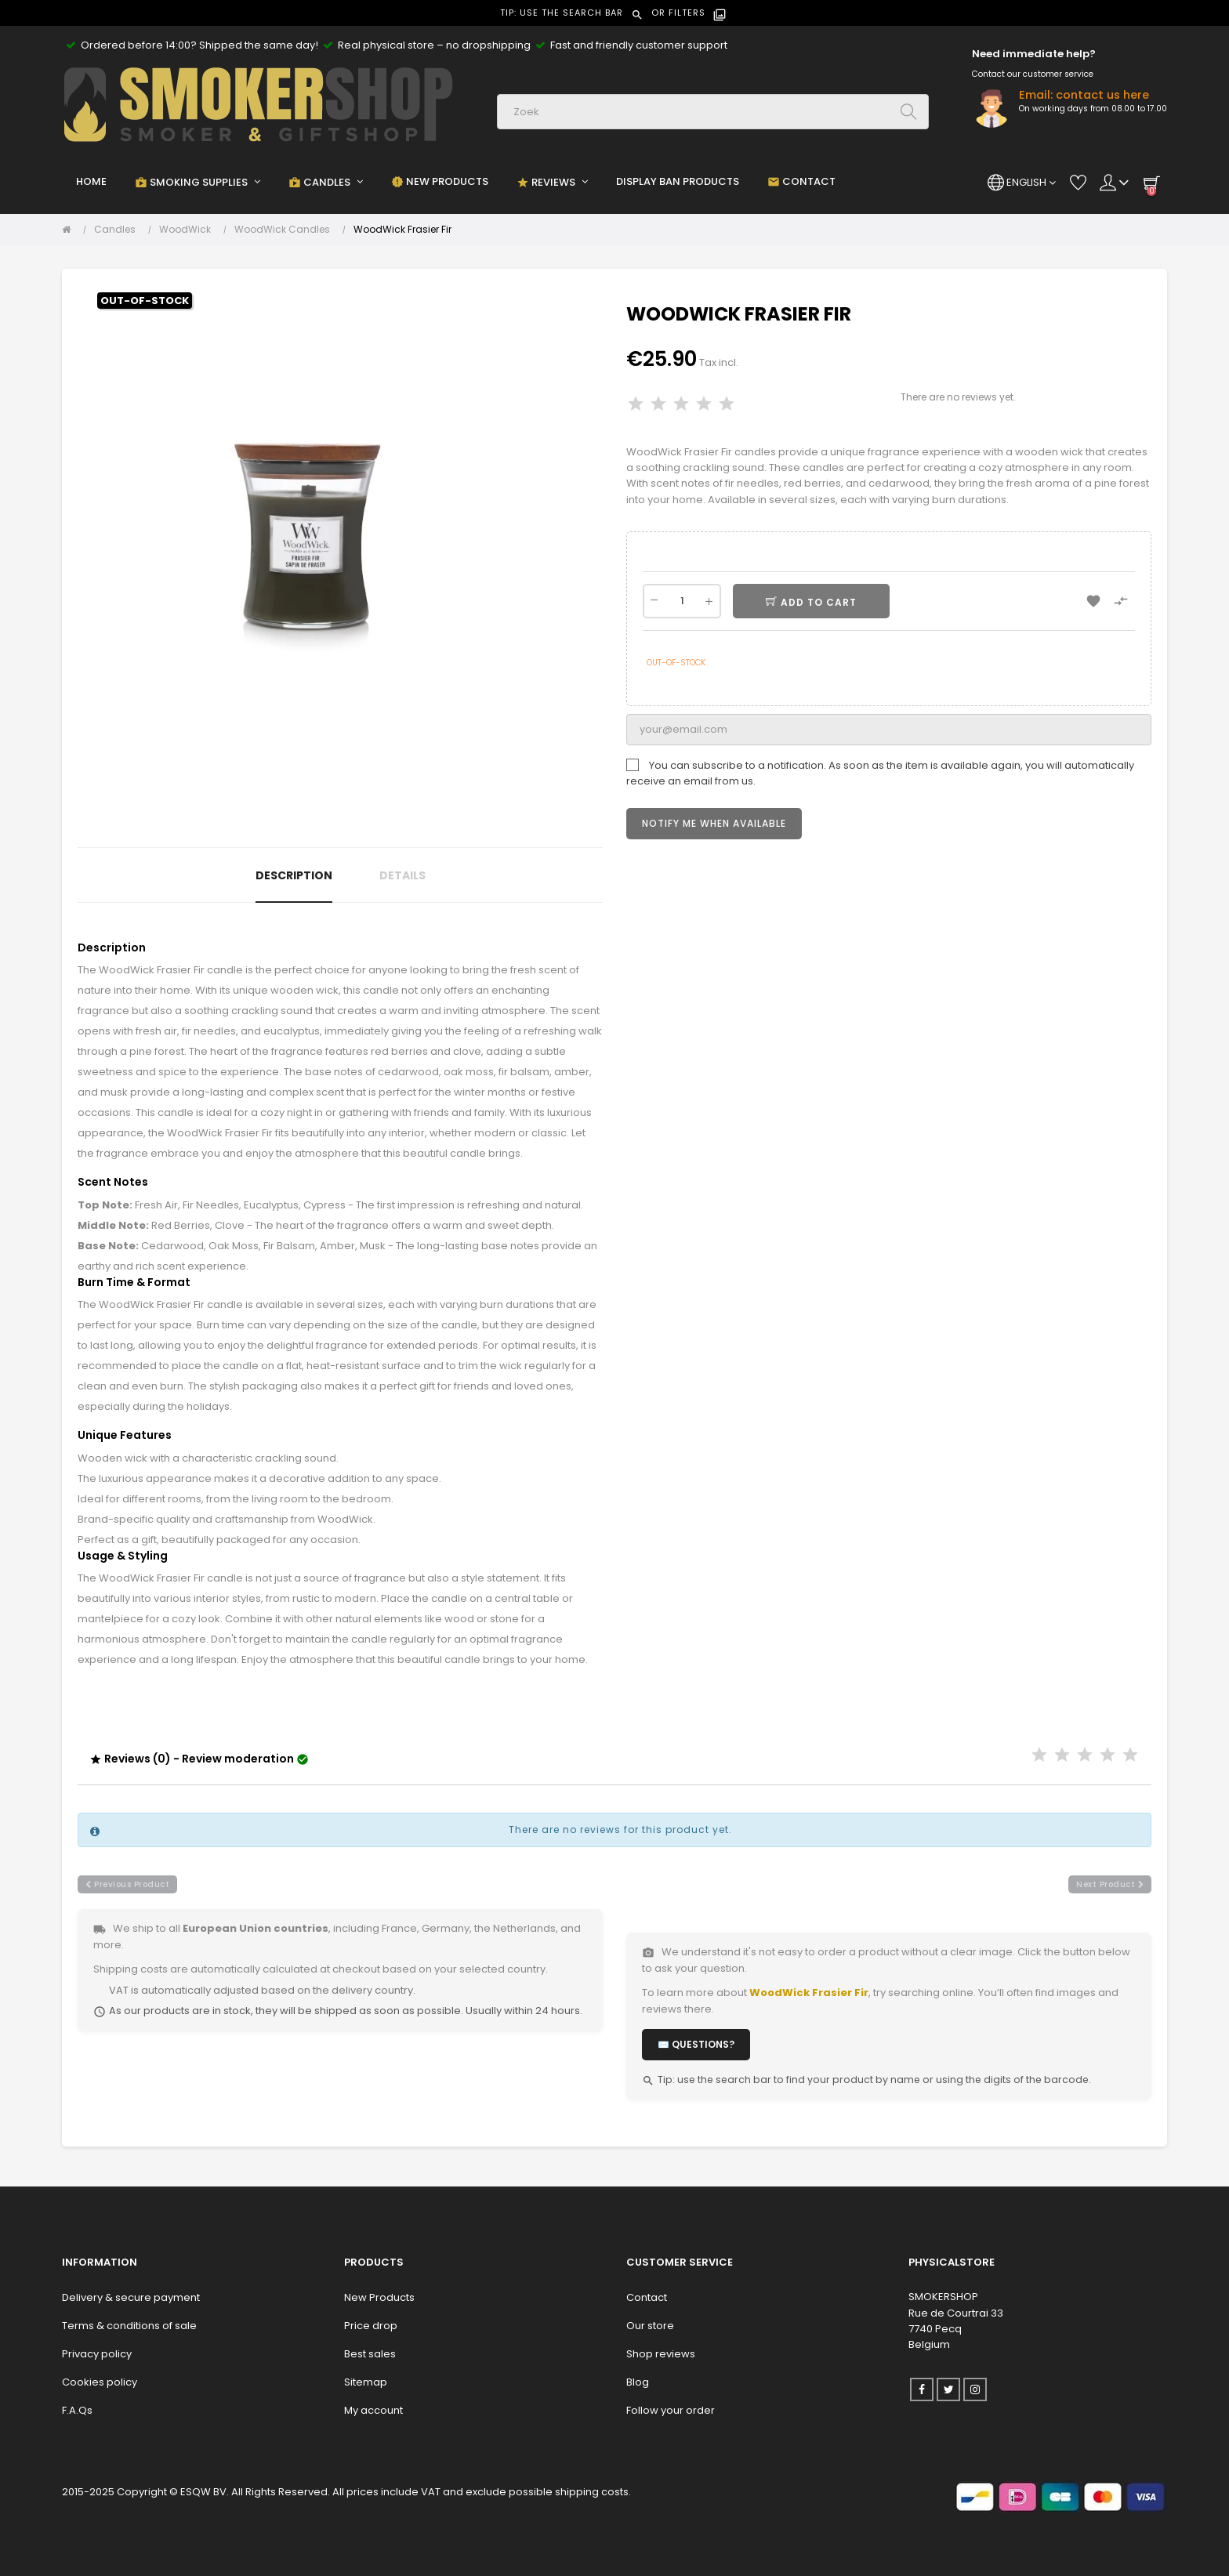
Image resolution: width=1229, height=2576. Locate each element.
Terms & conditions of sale (129, 2325)
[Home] (70, 229)
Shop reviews (660, 2353)
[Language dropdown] (1021, 182)
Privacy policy (97, 2353)
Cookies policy (99, 2382)
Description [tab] (294, 875)
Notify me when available (714, 823)
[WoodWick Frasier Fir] (402, 229)
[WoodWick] (189, 229)
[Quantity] (682, 601)
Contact (646, 2297)
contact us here (1102, 95)
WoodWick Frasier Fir (808, 1992)
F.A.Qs (77, 2410)
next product (1110, 1884)
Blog (637, 2382)
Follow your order (670, 2410)
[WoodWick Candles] (286, 229)
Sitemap (365, 2382)
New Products (379, 2297)
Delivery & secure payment (131, 2297)
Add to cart (817, 602)
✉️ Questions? (696, 2044)
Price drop (370, 2325)
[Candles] (118, 229)
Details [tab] (402, 875)
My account (373, 2410)
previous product (127, 1884)
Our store (650, 2325)
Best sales (370, 2353)
